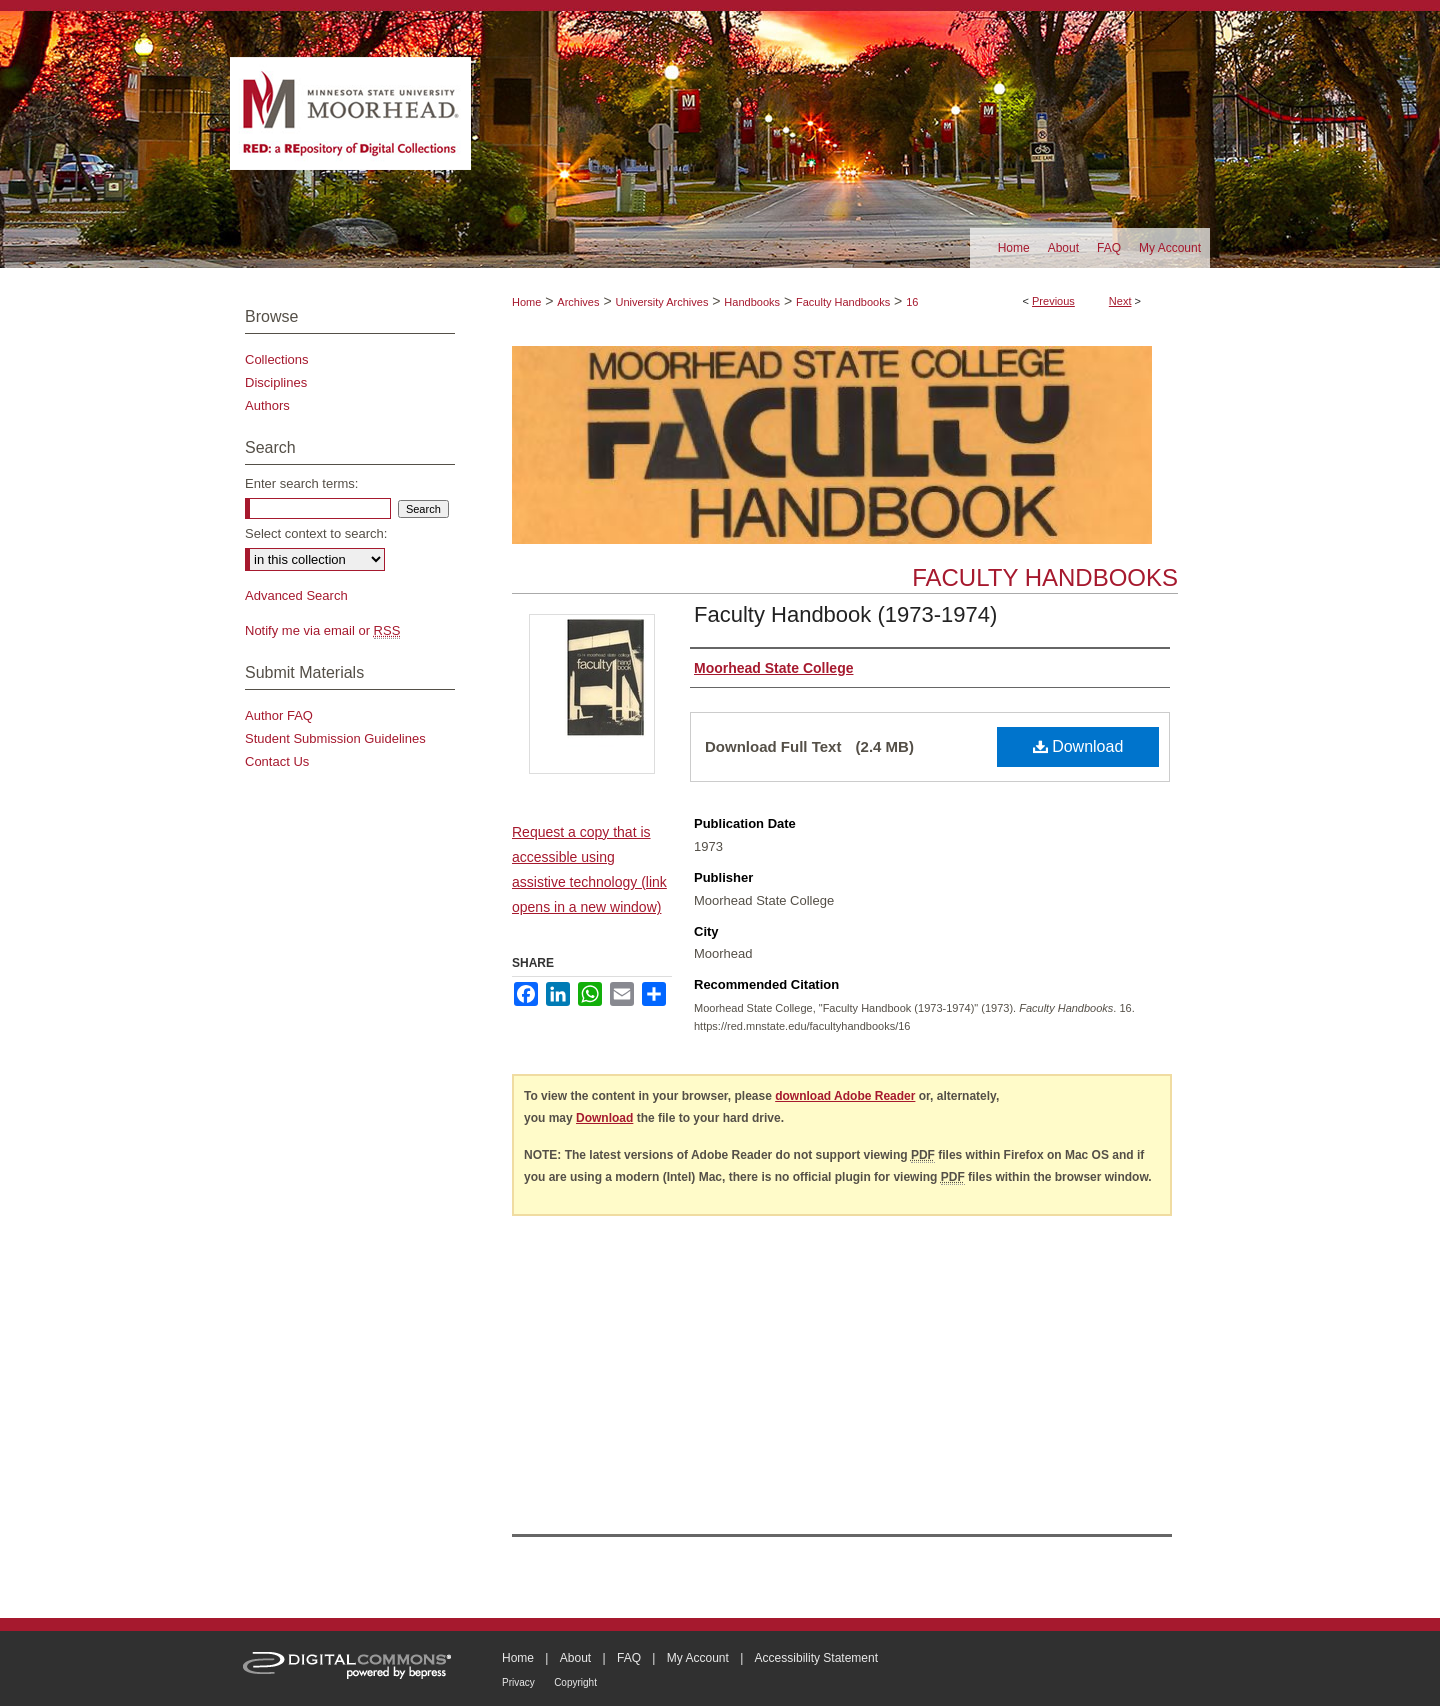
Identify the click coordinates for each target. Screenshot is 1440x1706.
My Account (698, 1658)
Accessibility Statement (816, 1658)
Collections (277, 359)
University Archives (661, 302)
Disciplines (276, 382)
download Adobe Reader (845, 1096)
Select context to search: (316, 533)
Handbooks (752, 302)
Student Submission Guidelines (335, 738)
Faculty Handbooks (843, 302)
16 (912, 302)
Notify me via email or (322, 630)
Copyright (575, 1682)
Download (1078, 746)
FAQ (629, 1658)
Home (526, 302)
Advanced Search (296, 595)
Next (1120, 301)
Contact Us (277, 761)
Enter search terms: (301, 483)
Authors (267, 405)
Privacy (518, 1682)
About (575, 1658)
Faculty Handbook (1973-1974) (845, 614)
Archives (578, 302)
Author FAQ (279, 715)
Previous (1053, 301)
